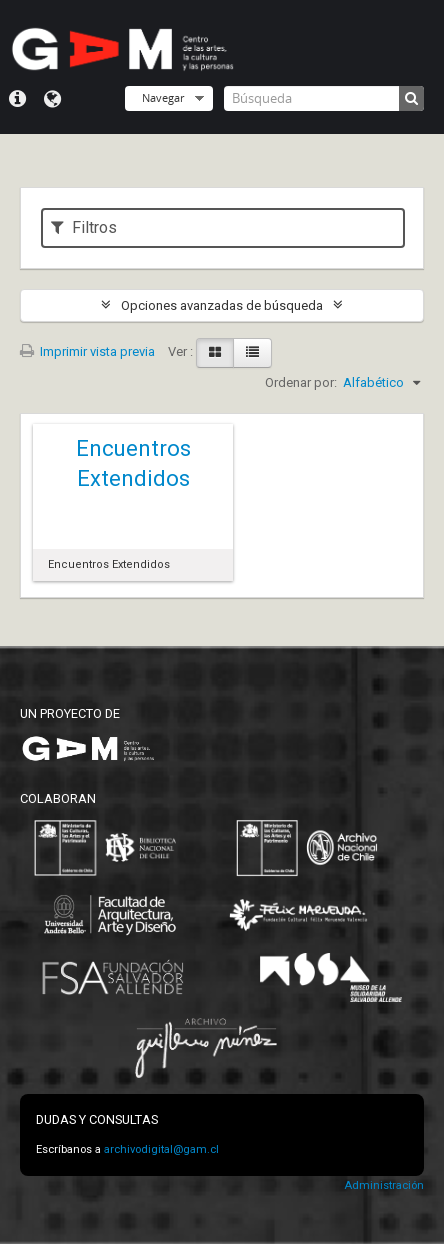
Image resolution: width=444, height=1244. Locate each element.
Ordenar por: (301, 382)
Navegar (163, 97)
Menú (17, 99)
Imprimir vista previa (87, 351)
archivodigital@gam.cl (161, 1149)
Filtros (84, 227)
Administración (384, 1185)
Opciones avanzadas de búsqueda (222, 305)
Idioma (52, 99)
